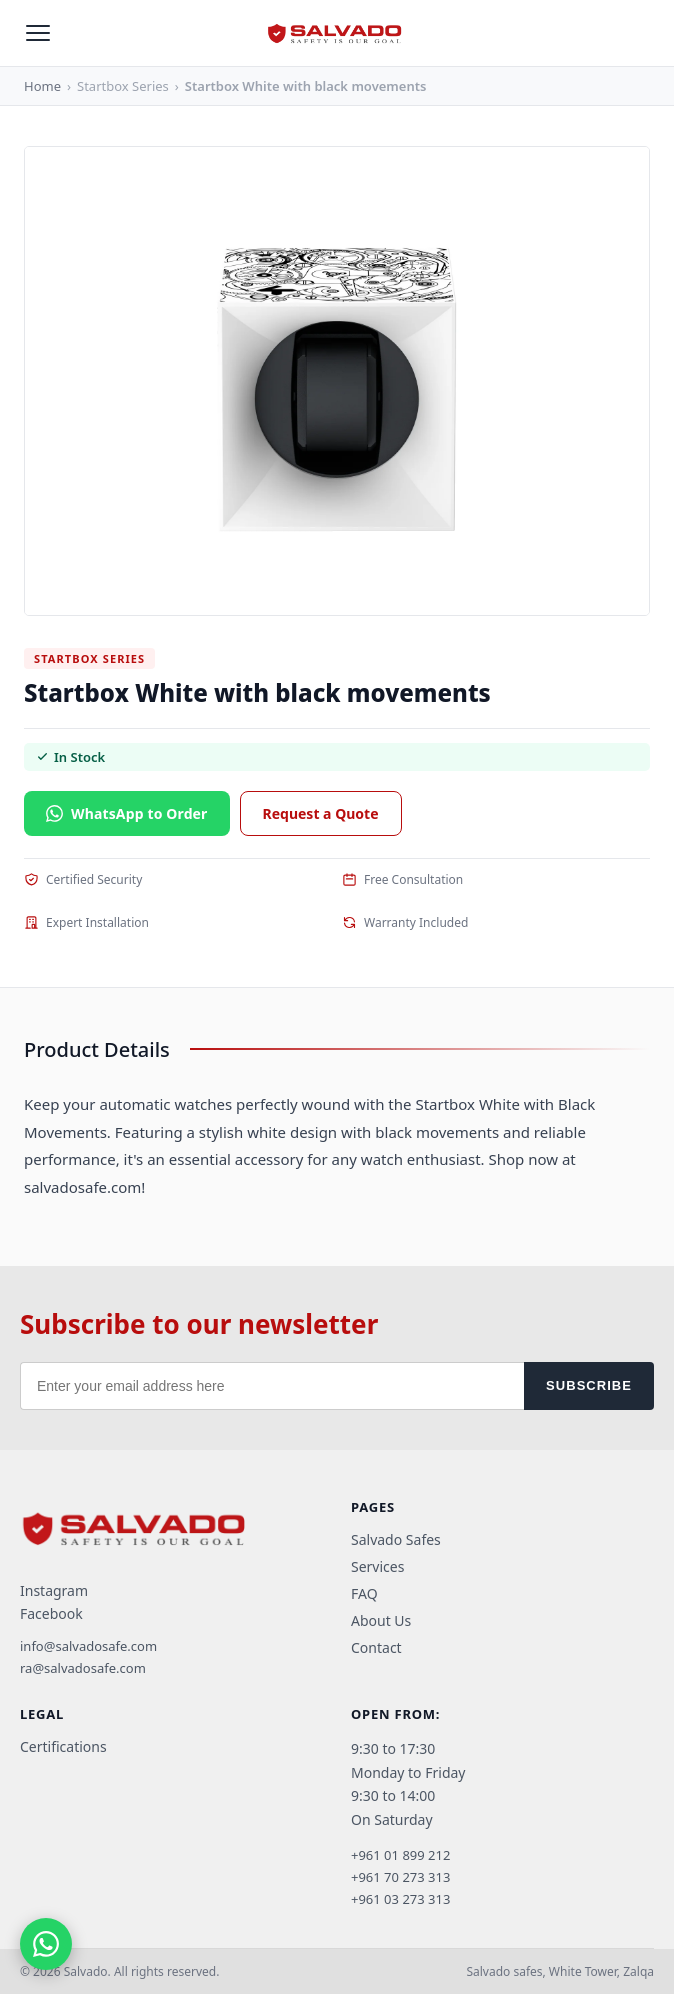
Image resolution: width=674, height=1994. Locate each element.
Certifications (63, 1746)
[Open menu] (38, 33)
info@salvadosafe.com (88, 1646)
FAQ (364, 1593)
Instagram (54, 1590)
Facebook (51, 1613)
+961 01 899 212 (400, 1855)
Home (42, 86)
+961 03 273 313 (400, 1899)
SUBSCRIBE (589, 1385)
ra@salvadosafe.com (83, 1668)
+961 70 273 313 (400, 1877)
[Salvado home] (337, 33)
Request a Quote (321, 813)
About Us (381, 1620)
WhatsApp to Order (127, 813)
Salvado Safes (396, 1539)
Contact (376, 1647)
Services (377, 1566)
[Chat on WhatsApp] (46, 1944)
